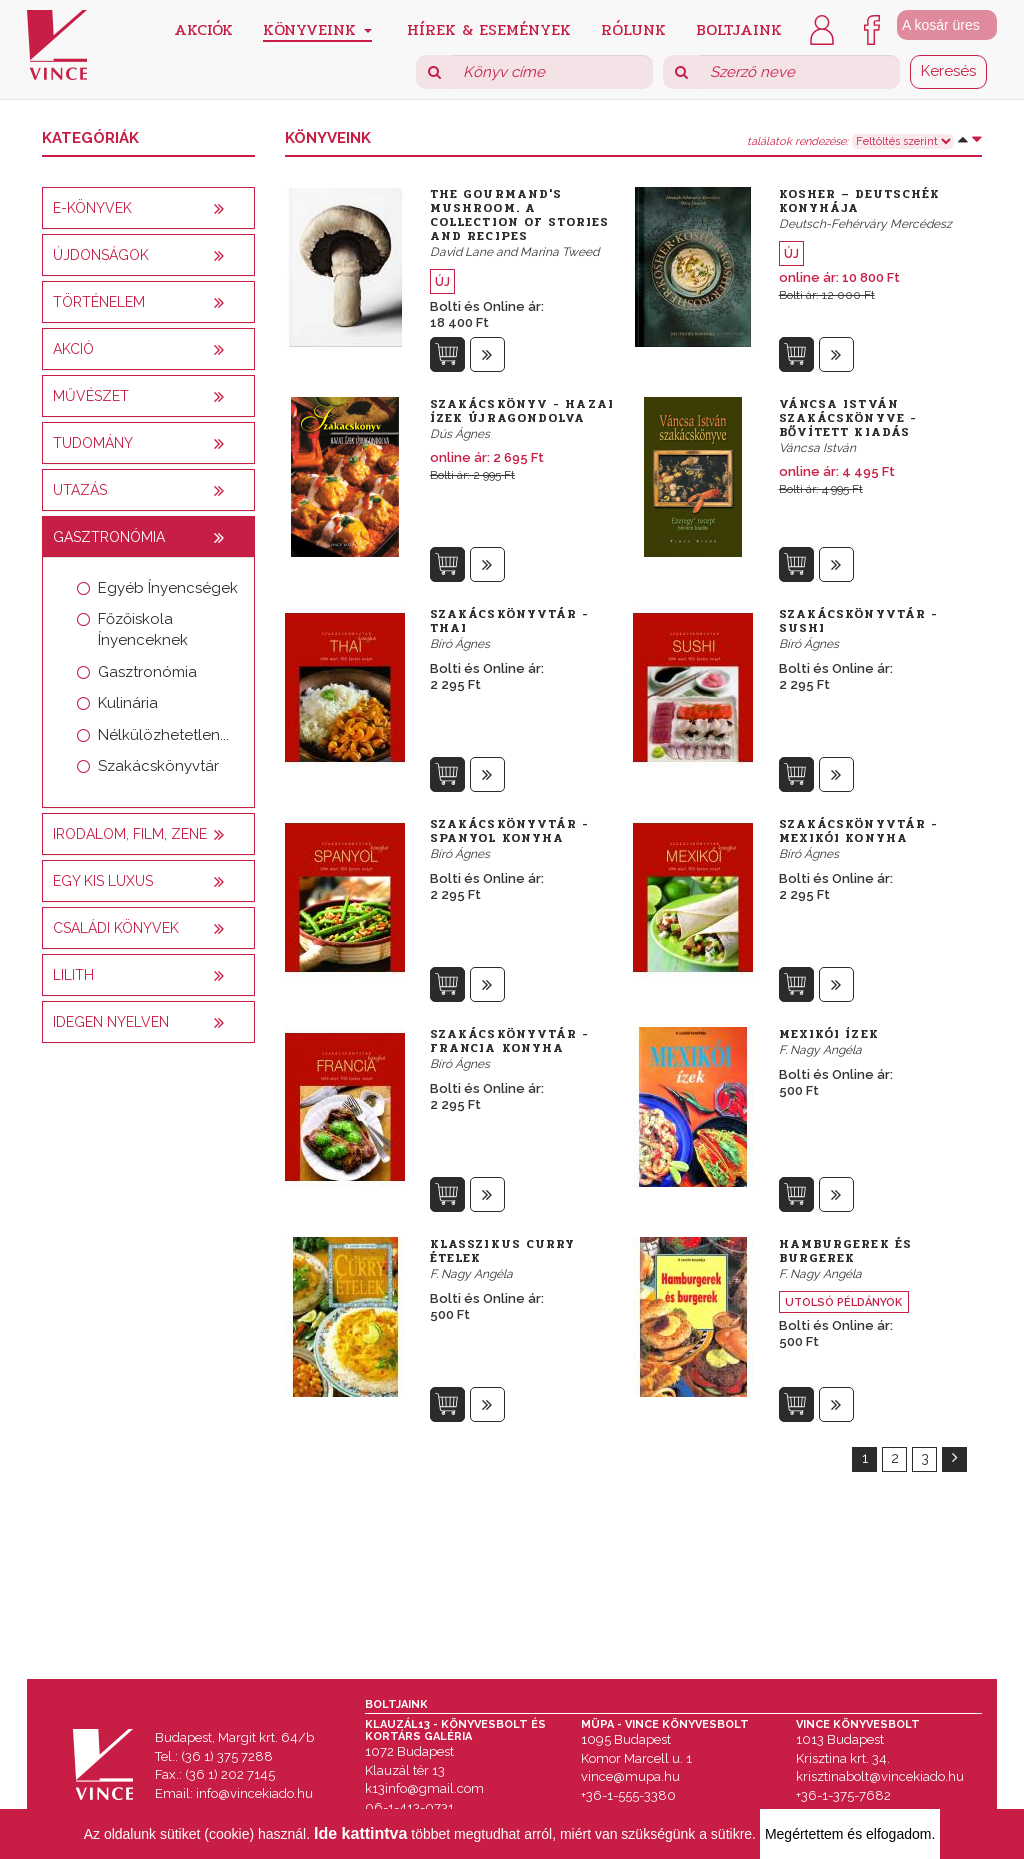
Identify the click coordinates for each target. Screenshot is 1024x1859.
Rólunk (633, 28)
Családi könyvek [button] (116, 928)
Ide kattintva (360, 1833)
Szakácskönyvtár (158, 766)
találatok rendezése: (797, 142)
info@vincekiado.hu (254, 1793)
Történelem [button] (99, 302)
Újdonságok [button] (101, 255)
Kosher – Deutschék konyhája (860, 201)
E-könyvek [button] (92, 208)
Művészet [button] (91, 396)
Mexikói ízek (829, 1034)
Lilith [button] (73, 975)
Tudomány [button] (93, 443)
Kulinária (128, 703)
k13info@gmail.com (424, 1788)
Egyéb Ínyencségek (168, 588)
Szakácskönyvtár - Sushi (859, 621)
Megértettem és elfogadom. (850, 1834)
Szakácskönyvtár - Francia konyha (510, 1041)
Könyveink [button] (317, 29)
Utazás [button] (80, 490)
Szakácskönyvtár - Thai (510, 621)
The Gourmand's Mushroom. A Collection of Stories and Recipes (519, 215)
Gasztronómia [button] (109, 537)
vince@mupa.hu (630, 1776)
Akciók (203, 28)
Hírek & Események (489, 28)
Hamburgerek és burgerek (845, 1251)
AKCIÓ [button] (73, 349)
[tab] (148, 208)
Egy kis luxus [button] (103, 881)
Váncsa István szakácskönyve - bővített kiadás (848, 418)
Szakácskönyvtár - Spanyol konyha (510, 831)
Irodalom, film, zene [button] (130, 834)
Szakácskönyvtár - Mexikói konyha (859, 831)
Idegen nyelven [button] (111, 1022)
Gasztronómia (147, 672)
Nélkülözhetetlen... (163, 735)
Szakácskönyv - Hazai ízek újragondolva (522, 411)
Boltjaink (739, 28)
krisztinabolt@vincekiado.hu (880, 1776)
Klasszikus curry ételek (503, 1251)
